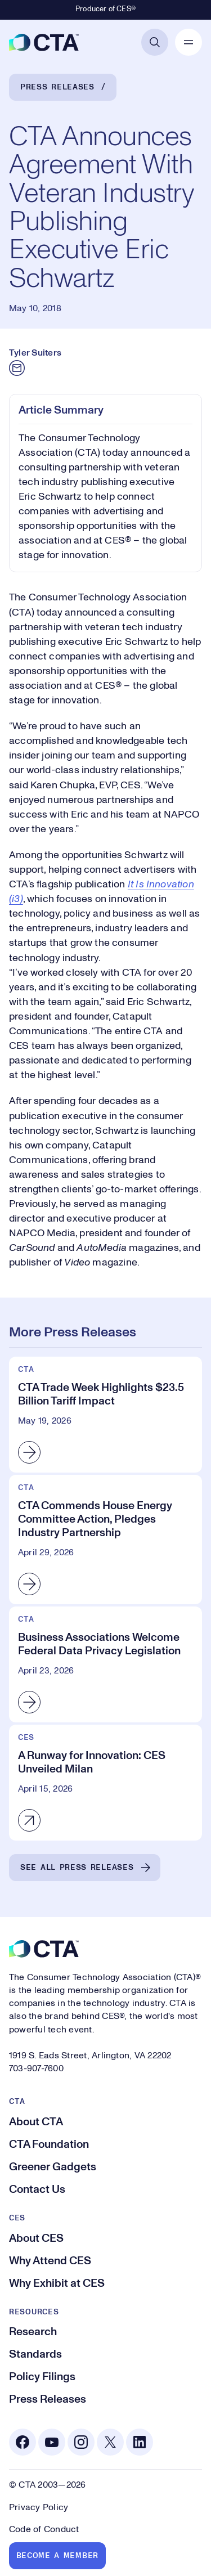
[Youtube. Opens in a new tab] (51, 2442)
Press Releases (57, 87)
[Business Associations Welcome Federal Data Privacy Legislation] (105, 1664)
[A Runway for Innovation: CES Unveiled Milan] (105, 1783)
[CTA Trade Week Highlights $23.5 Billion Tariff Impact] (105, 1415)
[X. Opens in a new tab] (110, 2442)
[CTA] (44, 42)
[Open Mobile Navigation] (188, 42)
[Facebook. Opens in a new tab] (22, 2442)
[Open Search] (154, 42)
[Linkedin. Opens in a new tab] (139, 2442)
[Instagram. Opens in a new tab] (81, 2442)
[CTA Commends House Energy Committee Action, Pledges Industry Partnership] (105, 1539)
